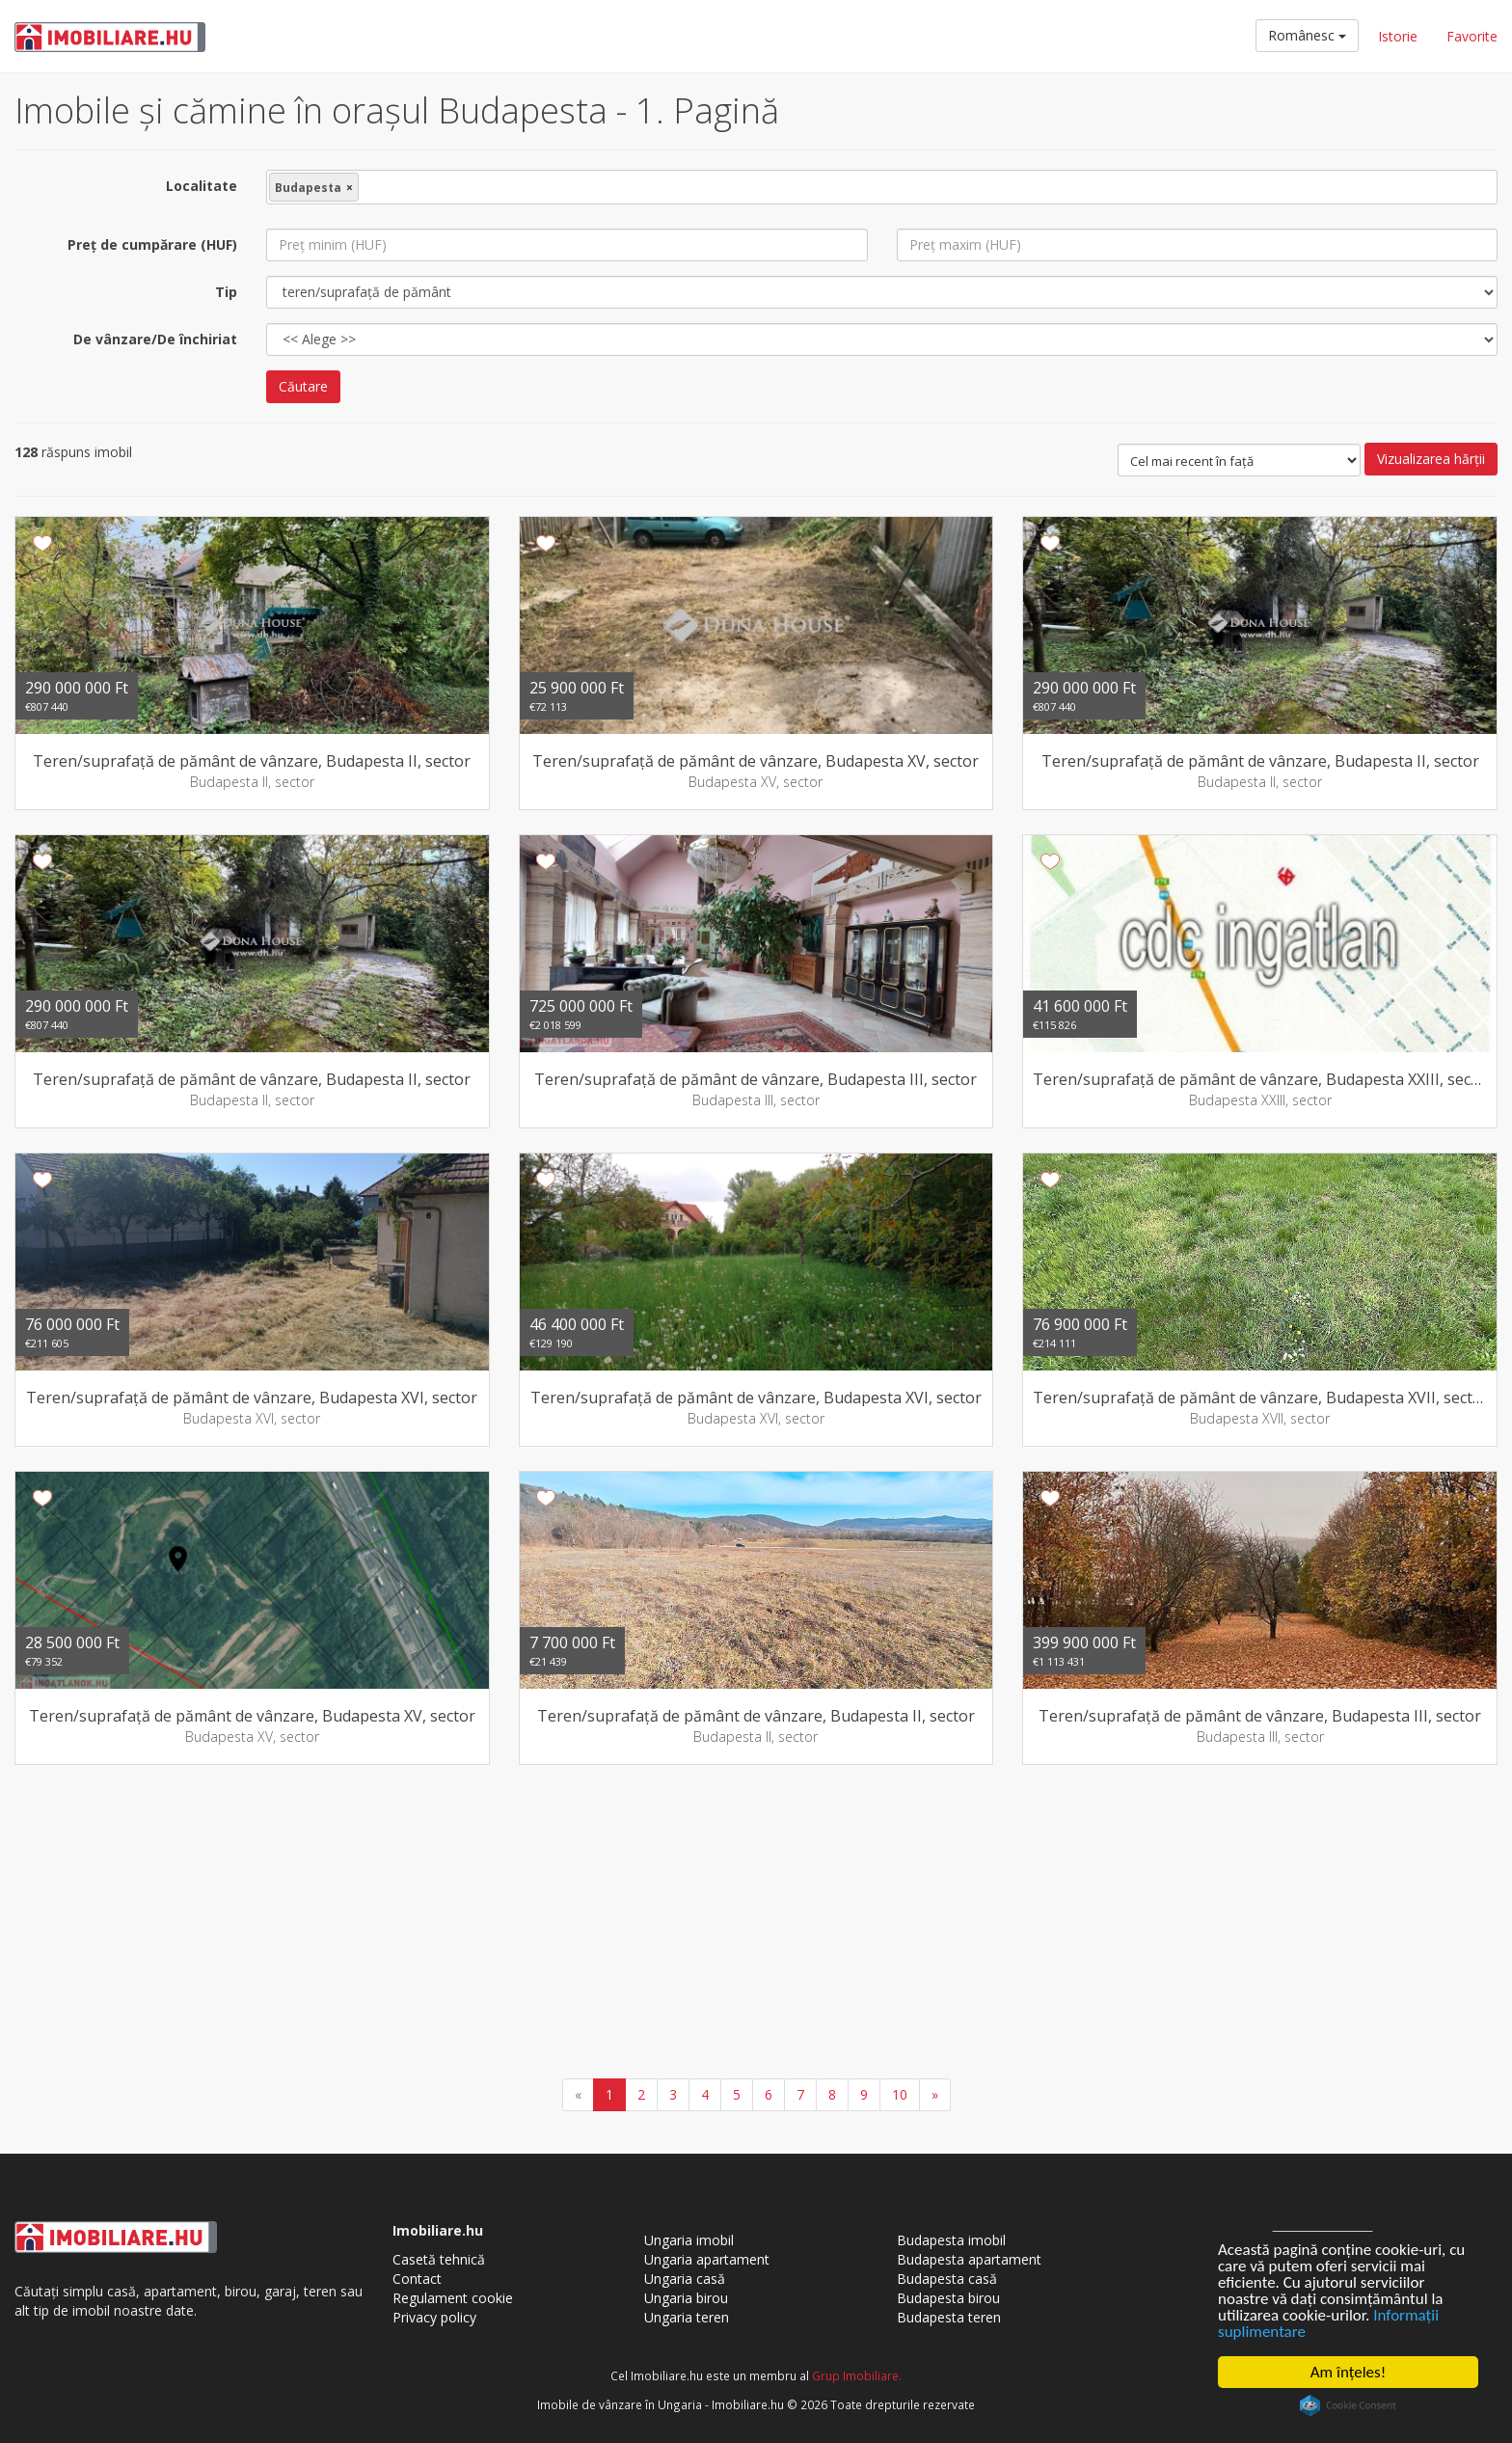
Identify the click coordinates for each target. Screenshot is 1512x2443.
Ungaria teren (686, 2317)
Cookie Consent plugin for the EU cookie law (1348, 2405)
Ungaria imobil (689, 2240)
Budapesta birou (948, 2298)
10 (899, 2094)
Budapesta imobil (951, 2240)
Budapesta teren (949, 2317)
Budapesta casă (947, 2278)
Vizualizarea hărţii (1431, 458)
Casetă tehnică (438, 2259)
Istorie (1398, 36)
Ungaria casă (684, 2278)
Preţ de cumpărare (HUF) (152, 244)
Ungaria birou (686, 2298)
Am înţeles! (1348, 2372)
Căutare (303, 386)
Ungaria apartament (707, 2259)
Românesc (1307, 35)
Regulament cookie (452, 2298)
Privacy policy (434, 2317)
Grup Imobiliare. (857, 2375)
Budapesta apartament (969, 2259)
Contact (417, 2278)
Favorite (1472, 36)
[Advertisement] (756, 1924)
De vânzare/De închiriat (155, 339)
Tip (226, 292)
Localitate (201, 185)
